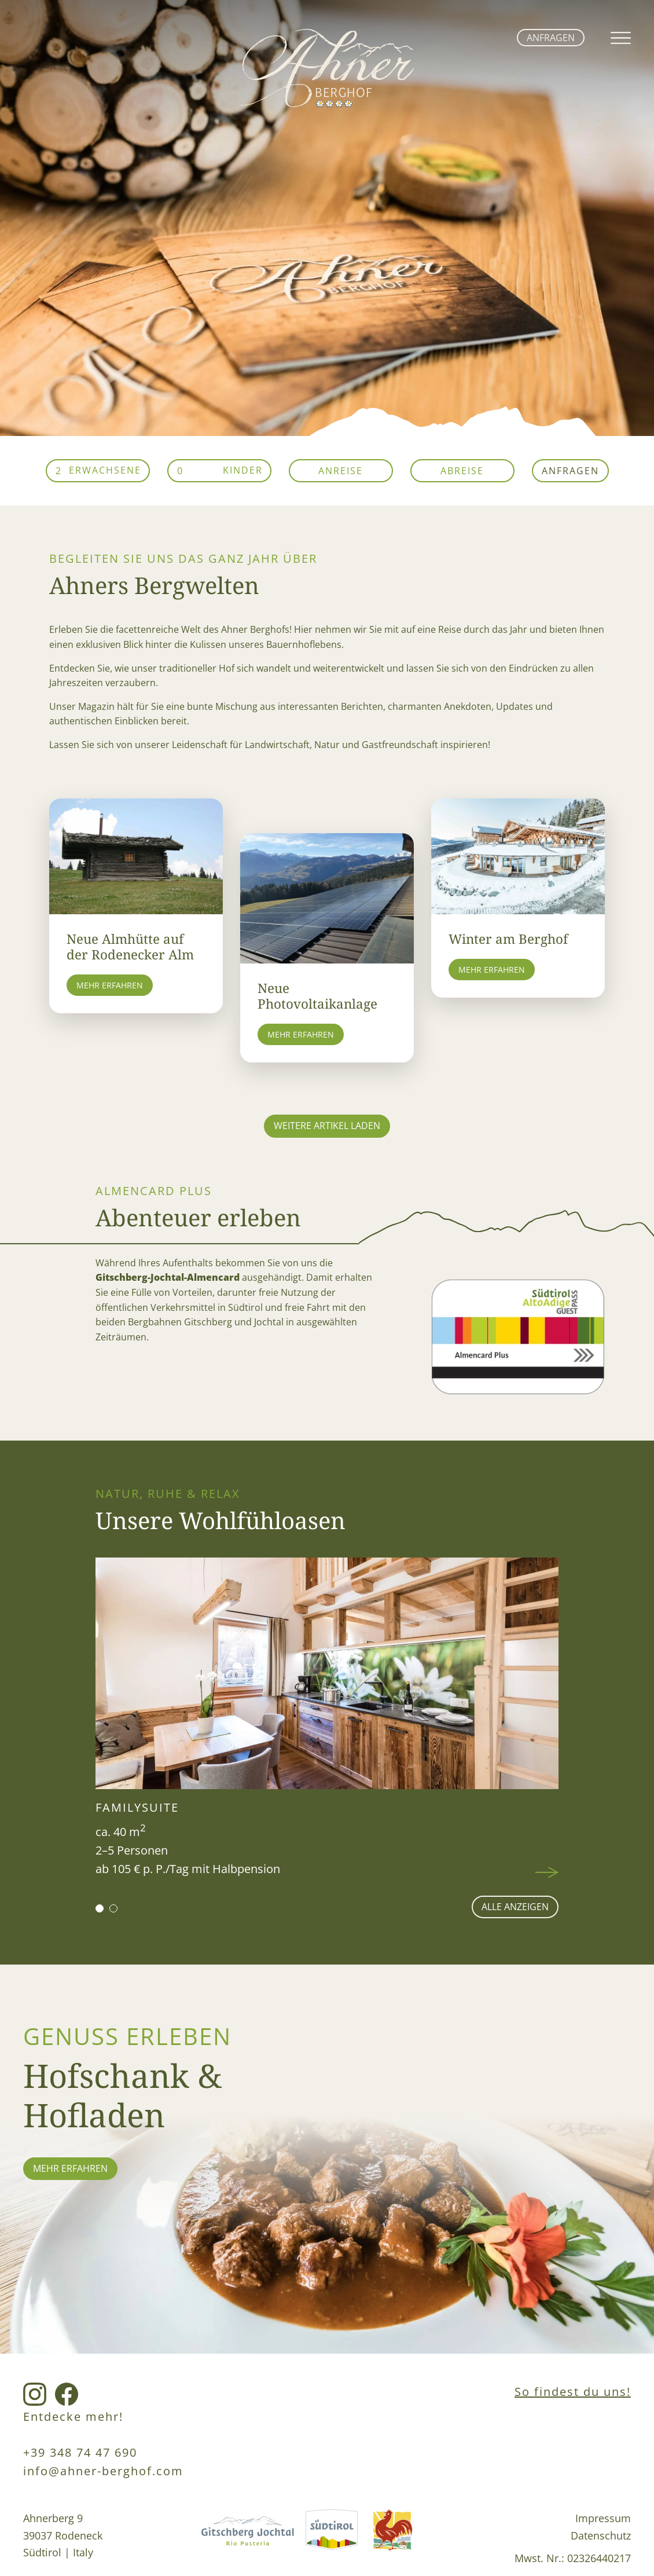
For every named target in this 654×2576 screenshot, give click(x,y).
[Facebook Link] (66, 2395)
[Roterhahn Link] (392, 2537)
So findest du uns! (573, 2391)
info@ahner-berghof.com (103, 2471)
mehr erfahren (70, 2168)
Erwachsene (105, 470)
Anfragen (551, 37)
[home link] (327, 103)
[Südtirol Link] (332, 2537)
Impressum (603, 2518)
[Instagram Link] (34, 2395)
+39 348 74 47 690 (80, 2452)
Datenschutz (601, 2535)
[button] (99, 1908)
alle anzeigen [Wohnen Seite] (515, 1906)
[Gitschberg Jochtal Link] (247, 2537)
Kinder (243, 470)
